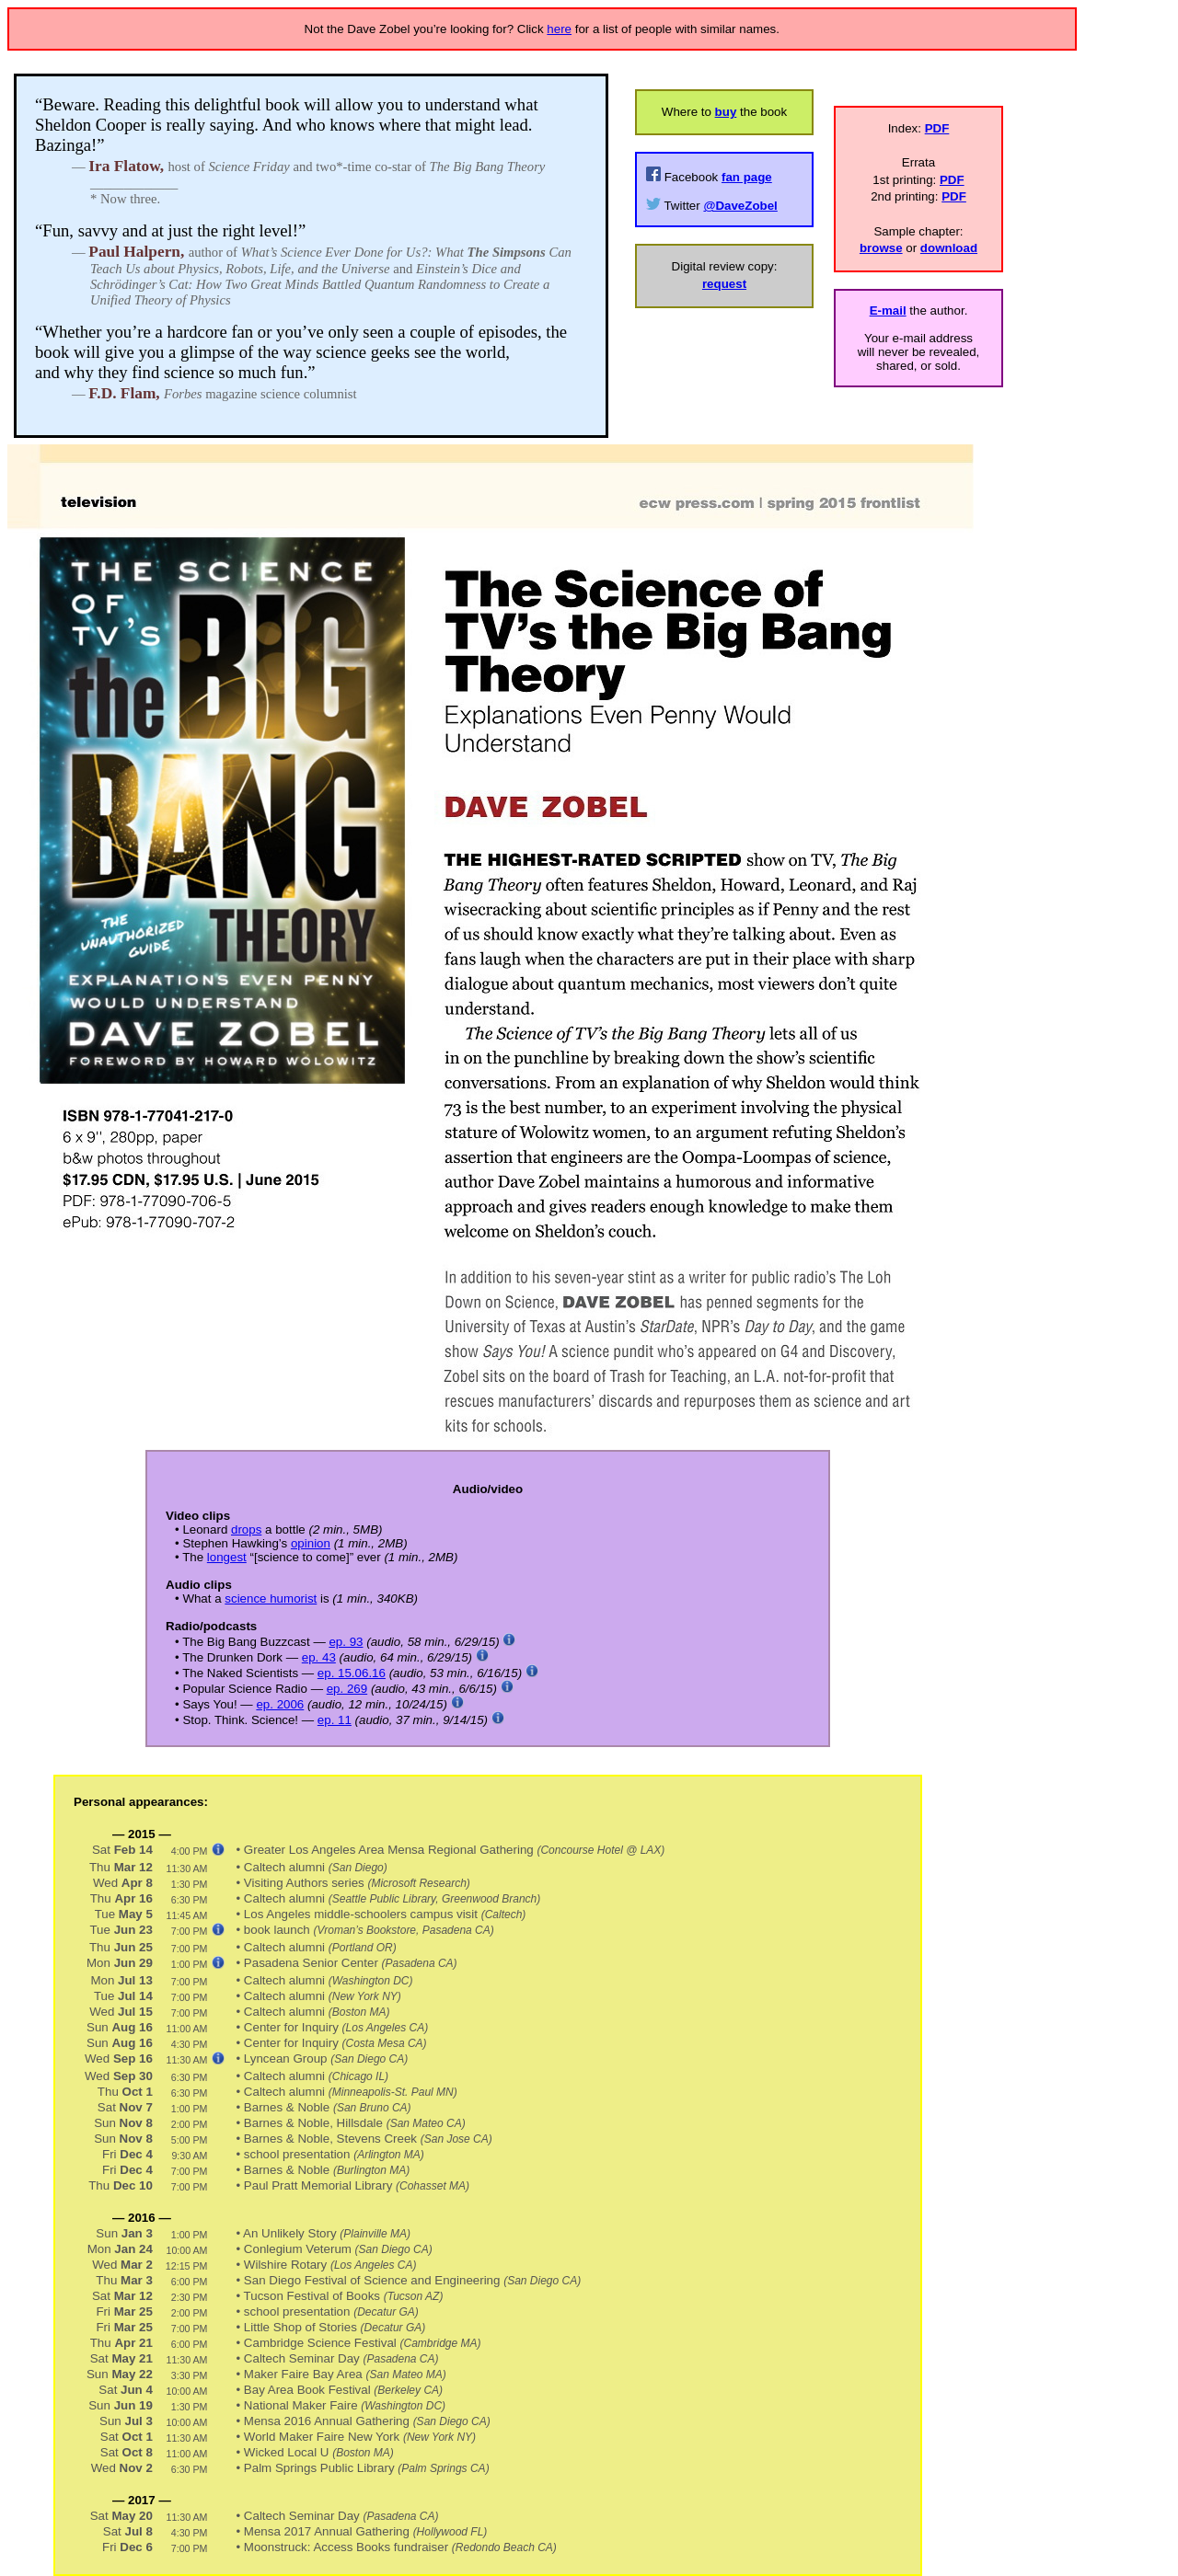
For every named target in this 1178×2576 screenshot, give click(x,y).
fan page (747, 177)
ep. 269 (347, 1689)
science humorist (271, 1598)
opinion (310, 1543)
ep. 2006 (280, 1704)
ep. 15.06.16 (352, 1673)
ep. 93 (346, 1642)
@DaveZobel (740, 206)
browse (881, 248)
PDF (937, 128)
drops (246, 1529)
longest (227, 1557)
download (948, 248)
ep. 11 (335, 1720)
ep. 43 (319, 1657)
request (724, 284)
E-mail (888, 310)
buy (726, 112)
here (559, 29)
